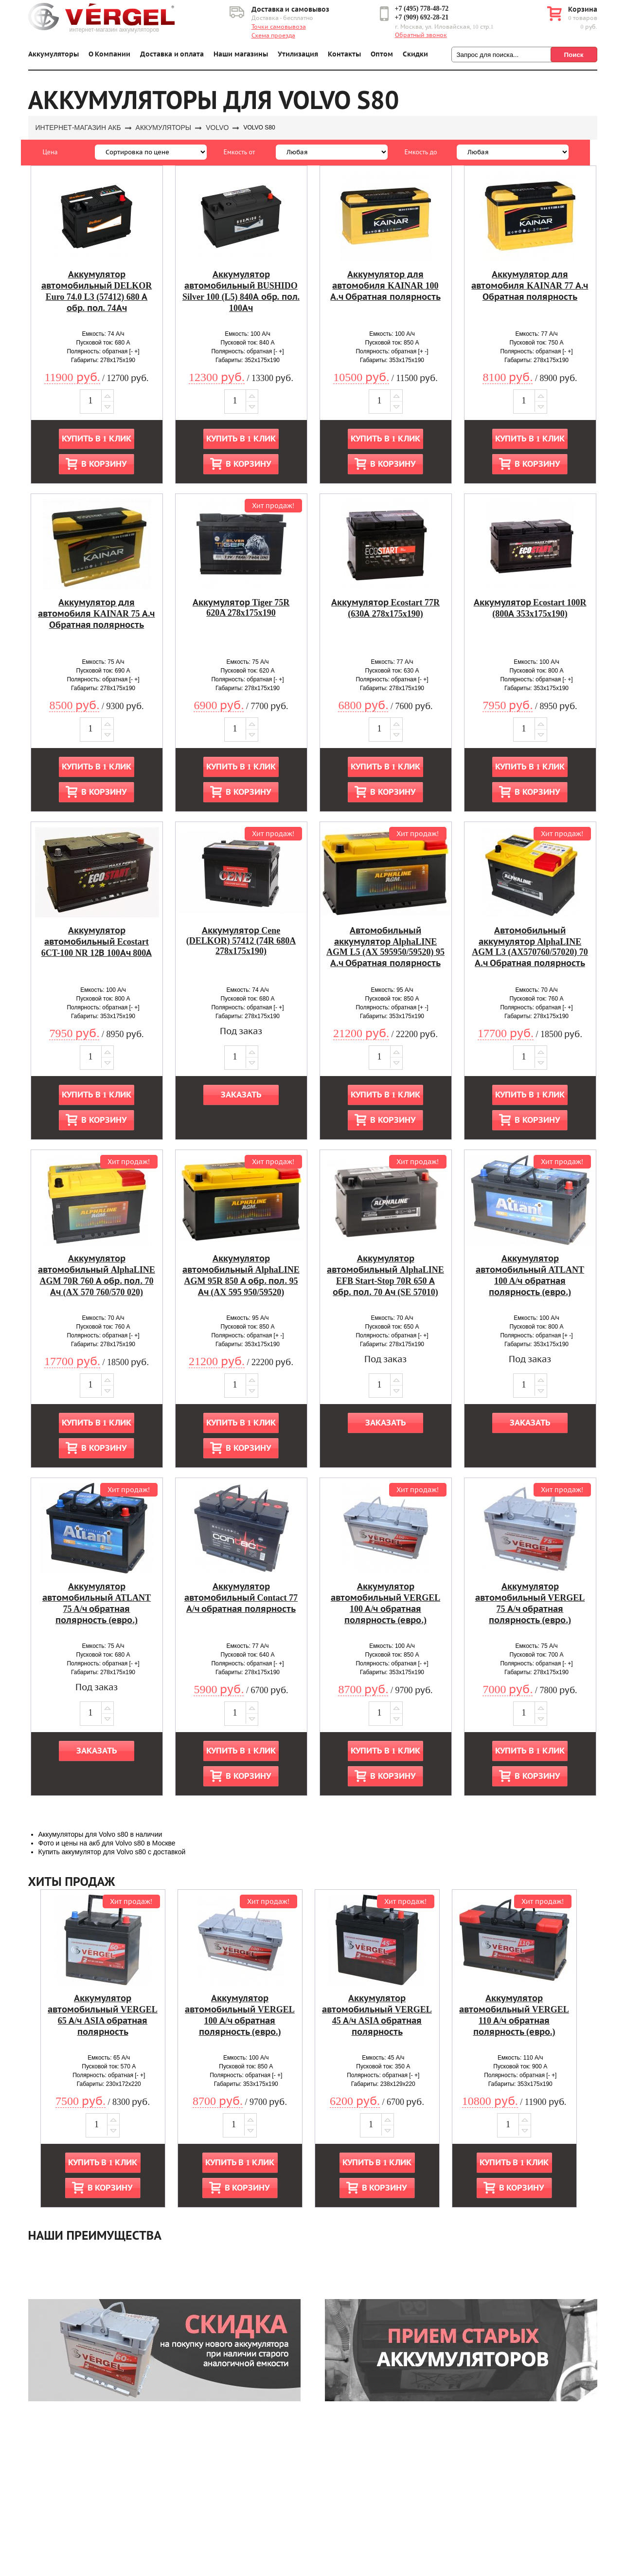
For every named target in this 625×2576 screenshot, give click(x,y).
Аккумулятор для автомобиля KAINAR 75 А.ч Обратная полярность (96, 614)
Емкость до (421, 151)
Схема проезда (273, 35)
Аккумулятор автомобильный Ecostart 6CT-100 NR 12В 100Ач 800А (96, 942)
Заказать (241, 1094)
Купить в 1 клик (96, 438)
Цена (50, 151)
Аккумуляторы (53, 54)
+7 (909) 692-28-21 (422, 17)
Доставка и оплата (172, 54)
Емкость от (239, 151)
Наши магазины (241, 54)
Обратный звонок (421, 35)
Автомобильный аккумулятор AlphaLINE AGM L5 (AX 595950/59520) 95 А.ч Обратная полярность (385, 947)
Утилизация (298, 54)
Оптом (382, 54)
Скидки (415, 54)
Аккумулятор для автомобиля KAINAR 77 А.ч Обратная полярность (529, 286)
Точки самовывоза (278, 26)
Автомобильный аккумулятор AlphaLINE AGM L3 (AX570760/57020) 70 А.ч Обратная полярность (530, 947)
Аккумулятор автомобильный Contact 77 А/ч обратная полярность (241, 1598)
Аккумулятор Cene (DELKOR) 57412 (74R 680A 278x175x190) (241, 941)
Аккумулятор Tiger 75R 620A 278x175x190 (241, 608)
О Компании (110, 54)
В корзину (103, 464)
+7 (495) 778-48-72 (422, 8)
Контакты (344, 54)
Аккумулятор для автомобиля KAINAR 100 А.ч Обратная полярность (385, 286)
